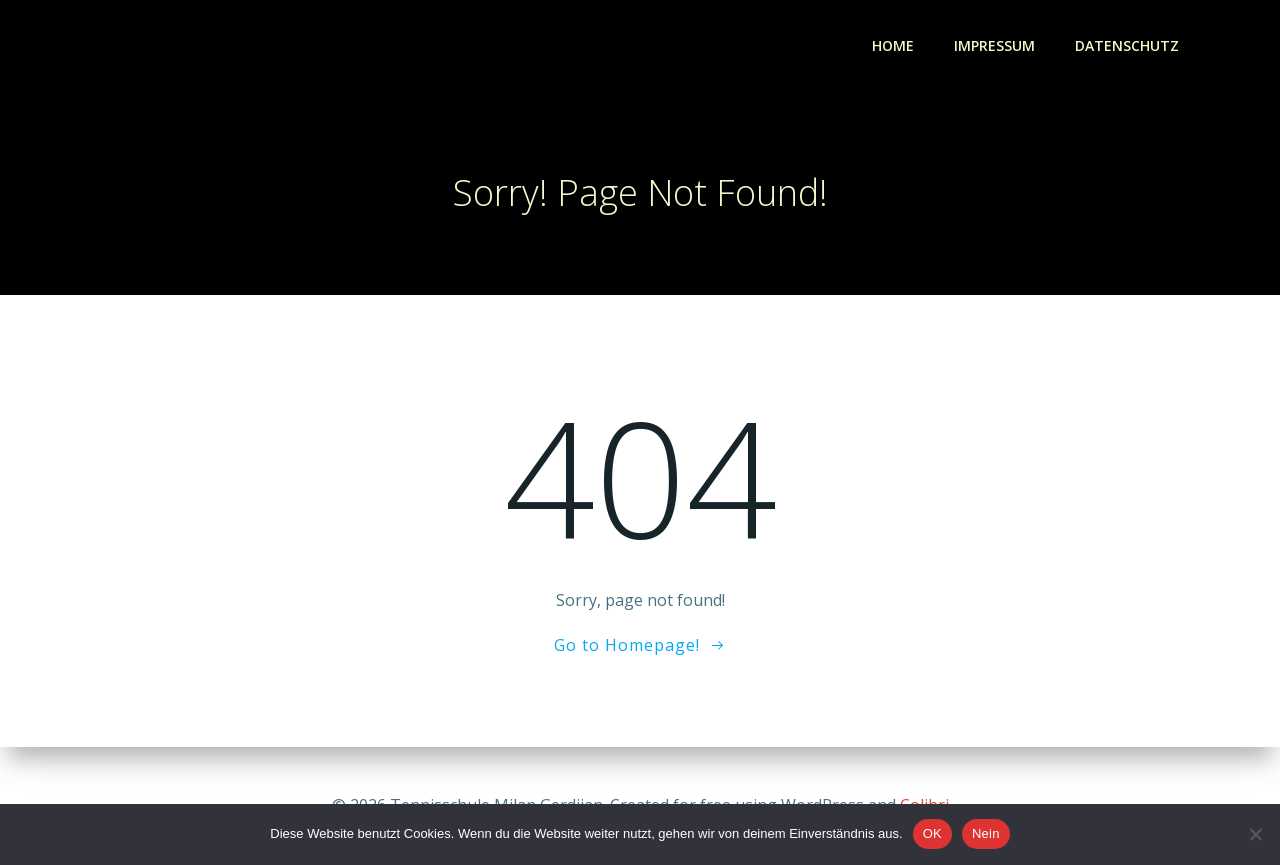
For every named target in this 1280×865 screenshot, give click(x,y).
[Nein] (1255, 834)
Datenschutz (1127, 45)
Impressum (994, 45)
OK (932, 833)
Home (893, 45)
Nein (986, 833)
